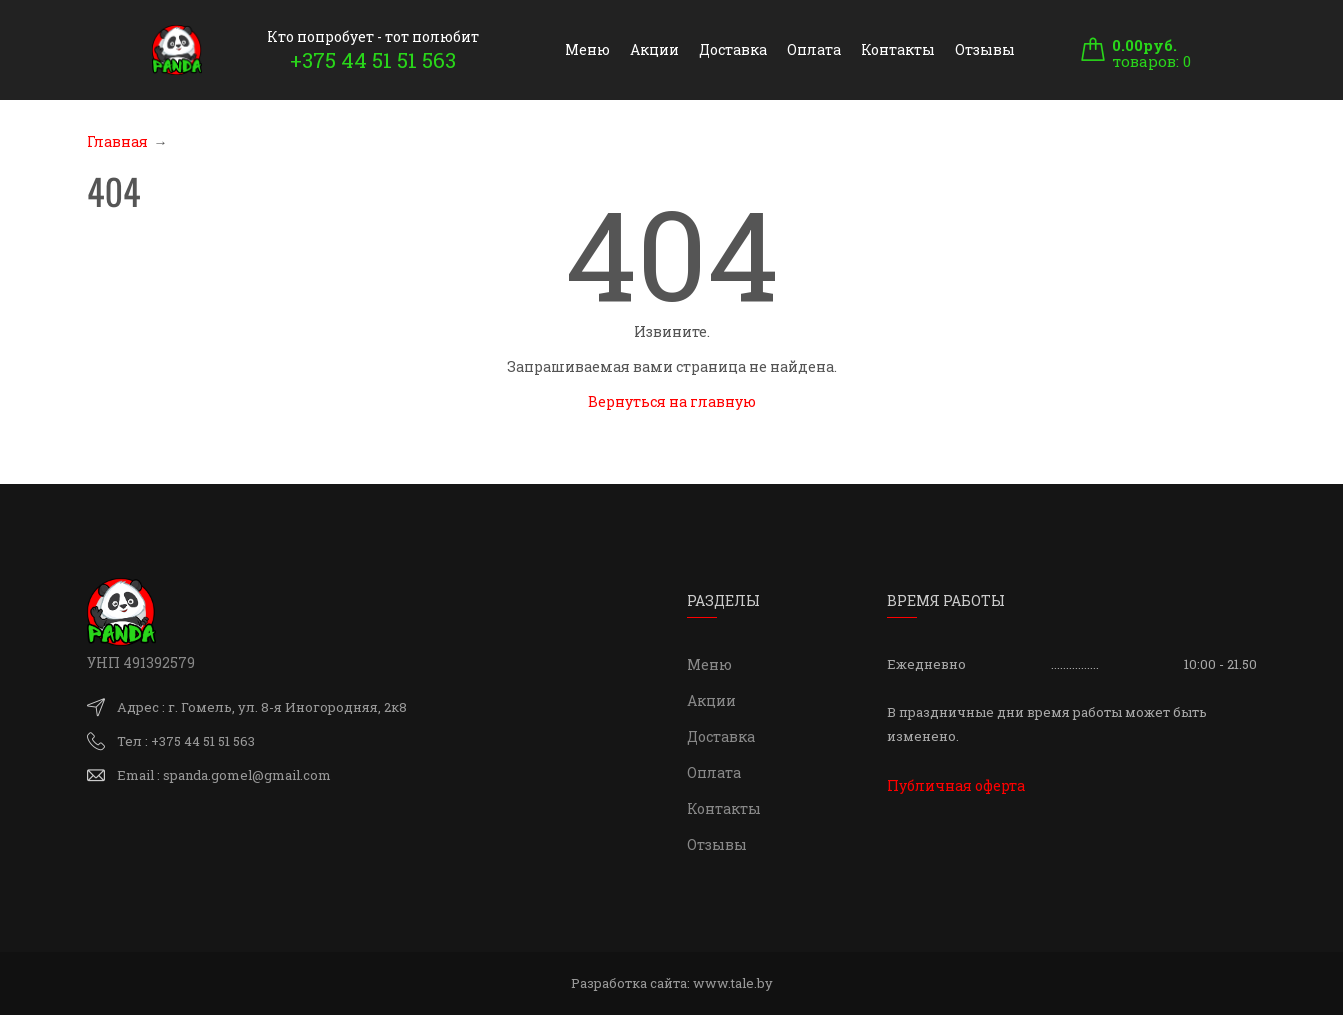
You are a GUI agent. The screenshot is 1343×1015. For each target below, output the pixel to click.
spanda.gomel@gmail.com (247, 775)
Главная (117, 141)
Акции (654, 49)
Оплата (814, 49)
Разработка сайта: (672, 983)
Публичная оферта (956, 785)
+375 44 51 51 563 (373, 60)
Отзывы (985, 49)
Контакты (898, 49)
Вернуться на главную (672, 401)
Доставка (733, 49)
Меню (587, 49)
